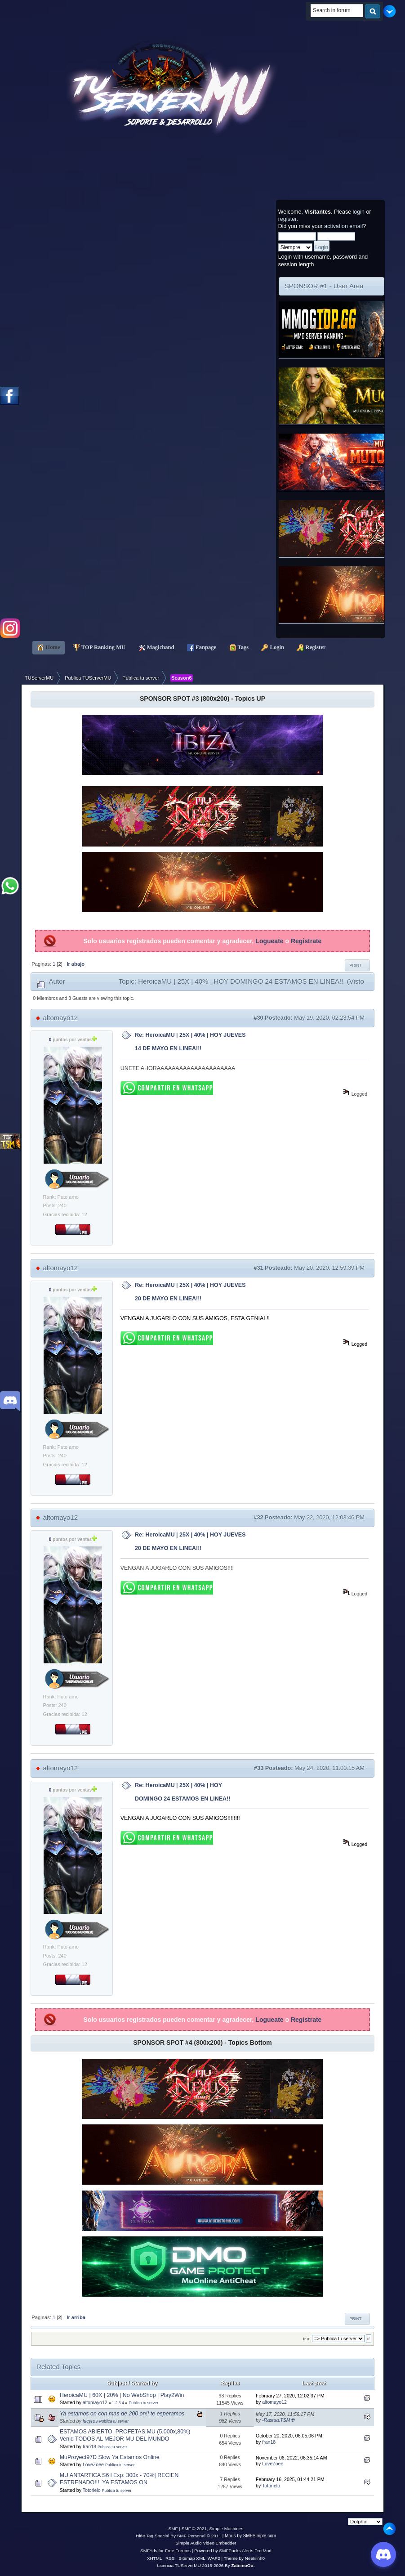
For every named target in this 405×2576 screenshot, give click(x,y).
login (359, 212)
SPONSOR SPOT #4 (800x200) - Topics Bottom (202, 2042)
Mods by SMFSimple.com (250, 2535)
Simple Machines (226, 2528)
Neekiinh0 (255, 2558)
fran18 (89, 2446)
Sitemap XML (191, 2558)
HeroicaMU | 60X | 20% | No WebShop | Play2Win (122, 2395)
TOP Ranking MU (99, 647)
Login (272, 647)
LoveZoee (93, 2464)
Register (311, 647)
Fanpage (202, 647)
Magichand (156, 647)
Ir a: (306, 2338)
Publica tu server (143, 2403)
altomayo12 (60, 1017)
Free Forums (178, 2550)
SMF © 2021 (194, 2528)
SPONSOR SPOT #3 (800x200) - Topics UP (202, 698)
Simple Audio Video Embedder (205, 2542)
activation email (343, 226)
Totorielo (92, 2490)
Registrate (306, 941)
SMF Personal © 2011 (199, 2535)
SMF (173, 2528)
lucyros (90, 2421)
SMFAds (148, 2550)
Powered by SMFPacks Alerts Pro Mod (232, 2550)
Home (49, 647)
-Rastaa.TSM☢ (278, 2420)
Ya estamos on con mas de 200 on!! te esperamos (122, 2413)
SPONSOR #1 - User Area (324, 286)
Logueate (269, 941)
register (287, 219)
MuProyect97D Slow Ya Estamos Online (110, 2457)
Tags (238, 647)
